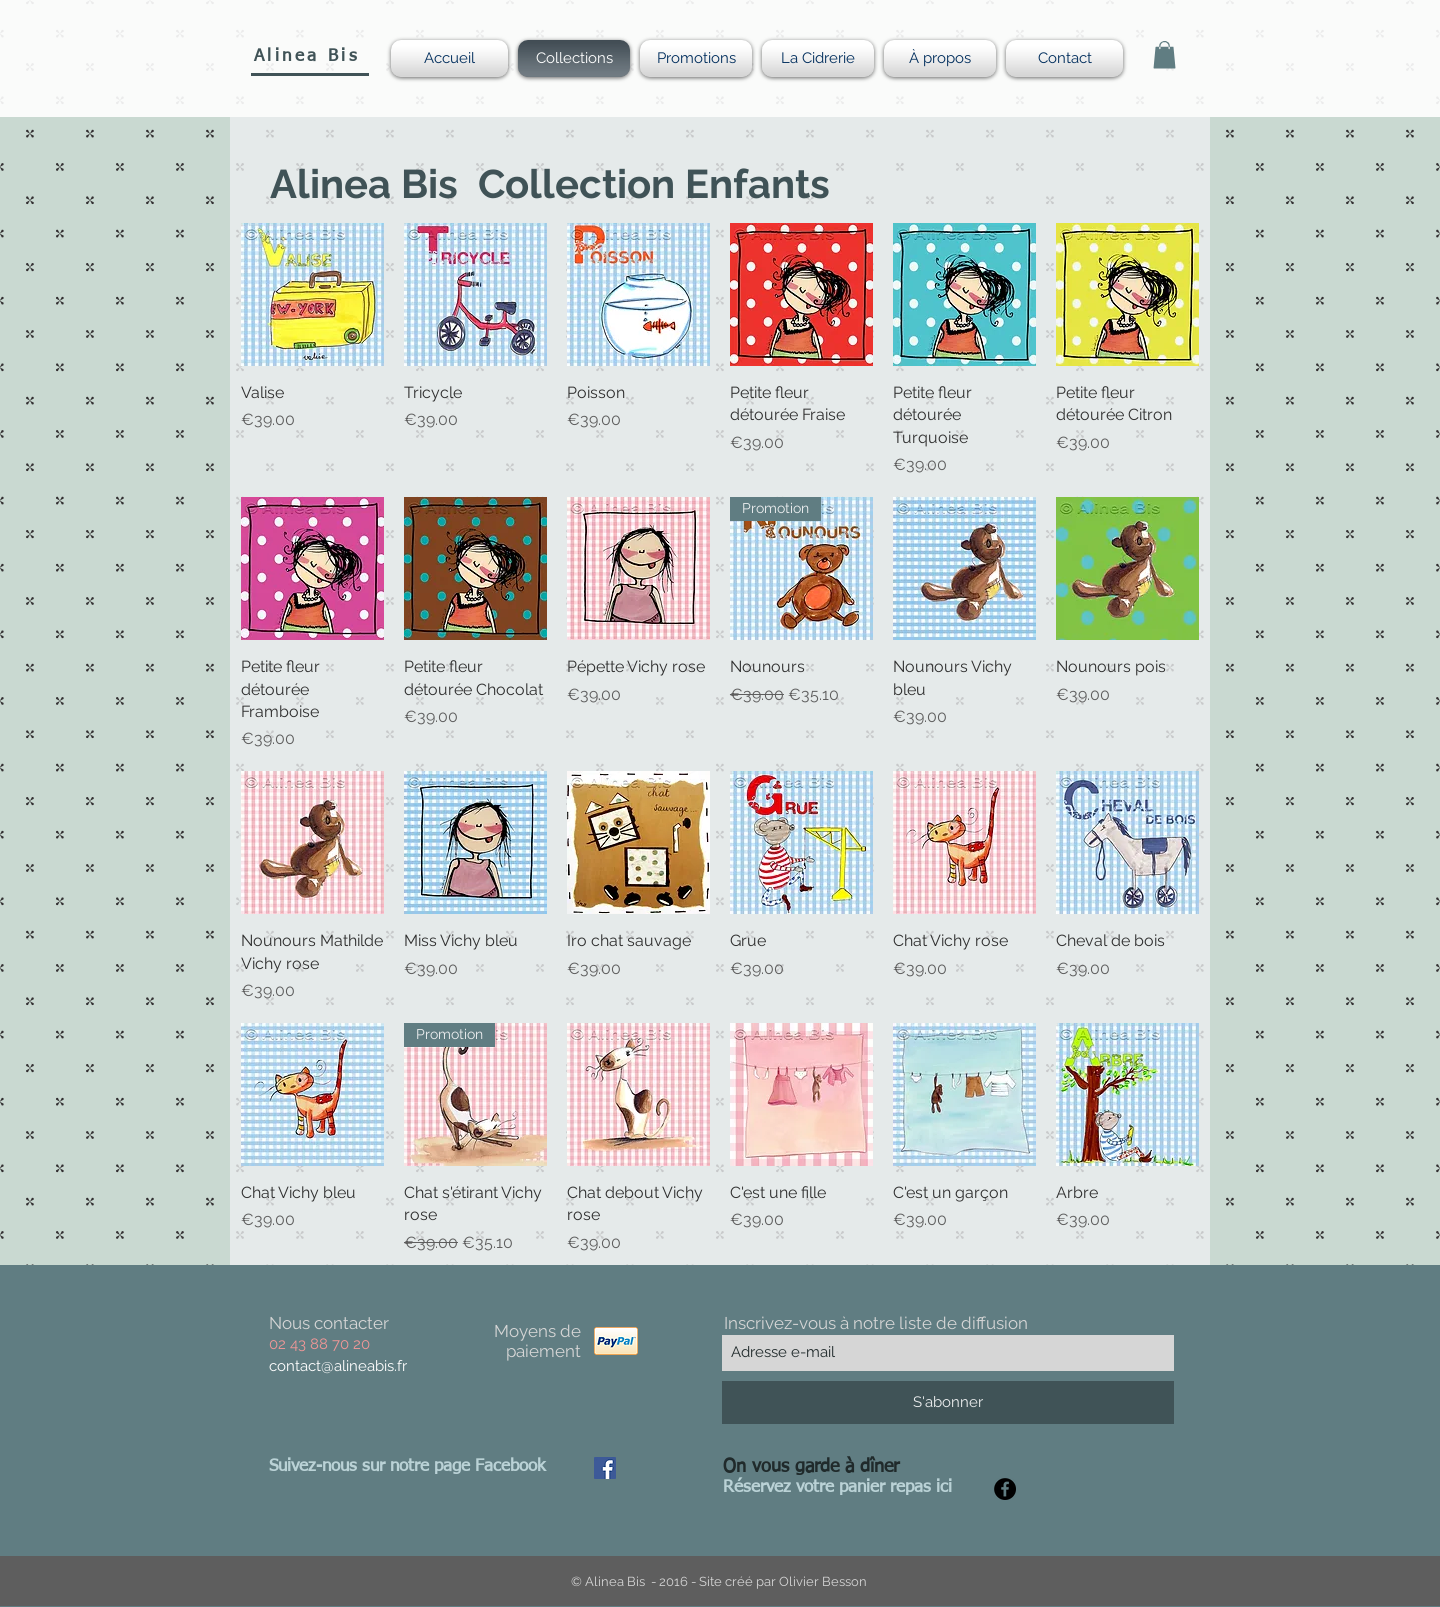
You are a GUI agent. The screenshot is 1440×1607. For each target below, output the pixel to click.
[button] (1164, 54)
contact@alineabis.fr (338, 1366)
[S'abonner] (948, 1402)
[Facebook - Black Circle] (1005, 1489)
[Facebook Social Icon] (605, 1468)
